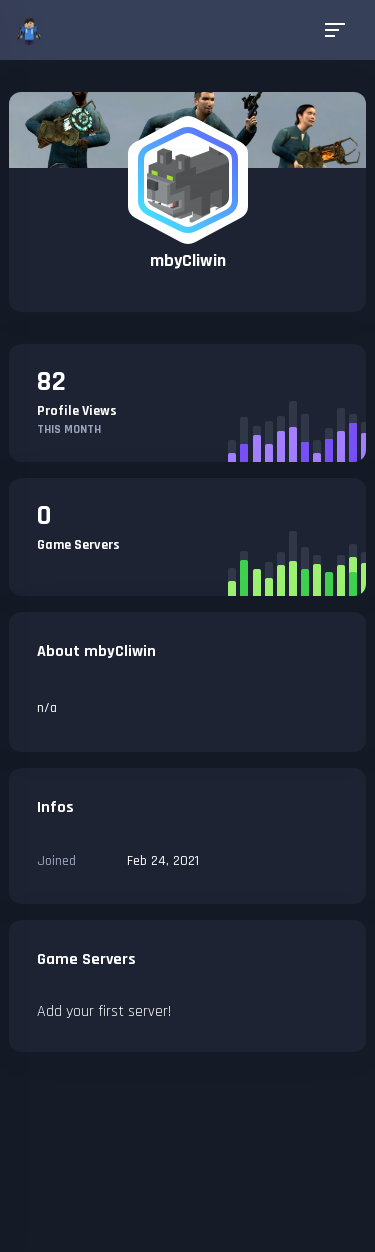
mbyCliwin (188, 260)
